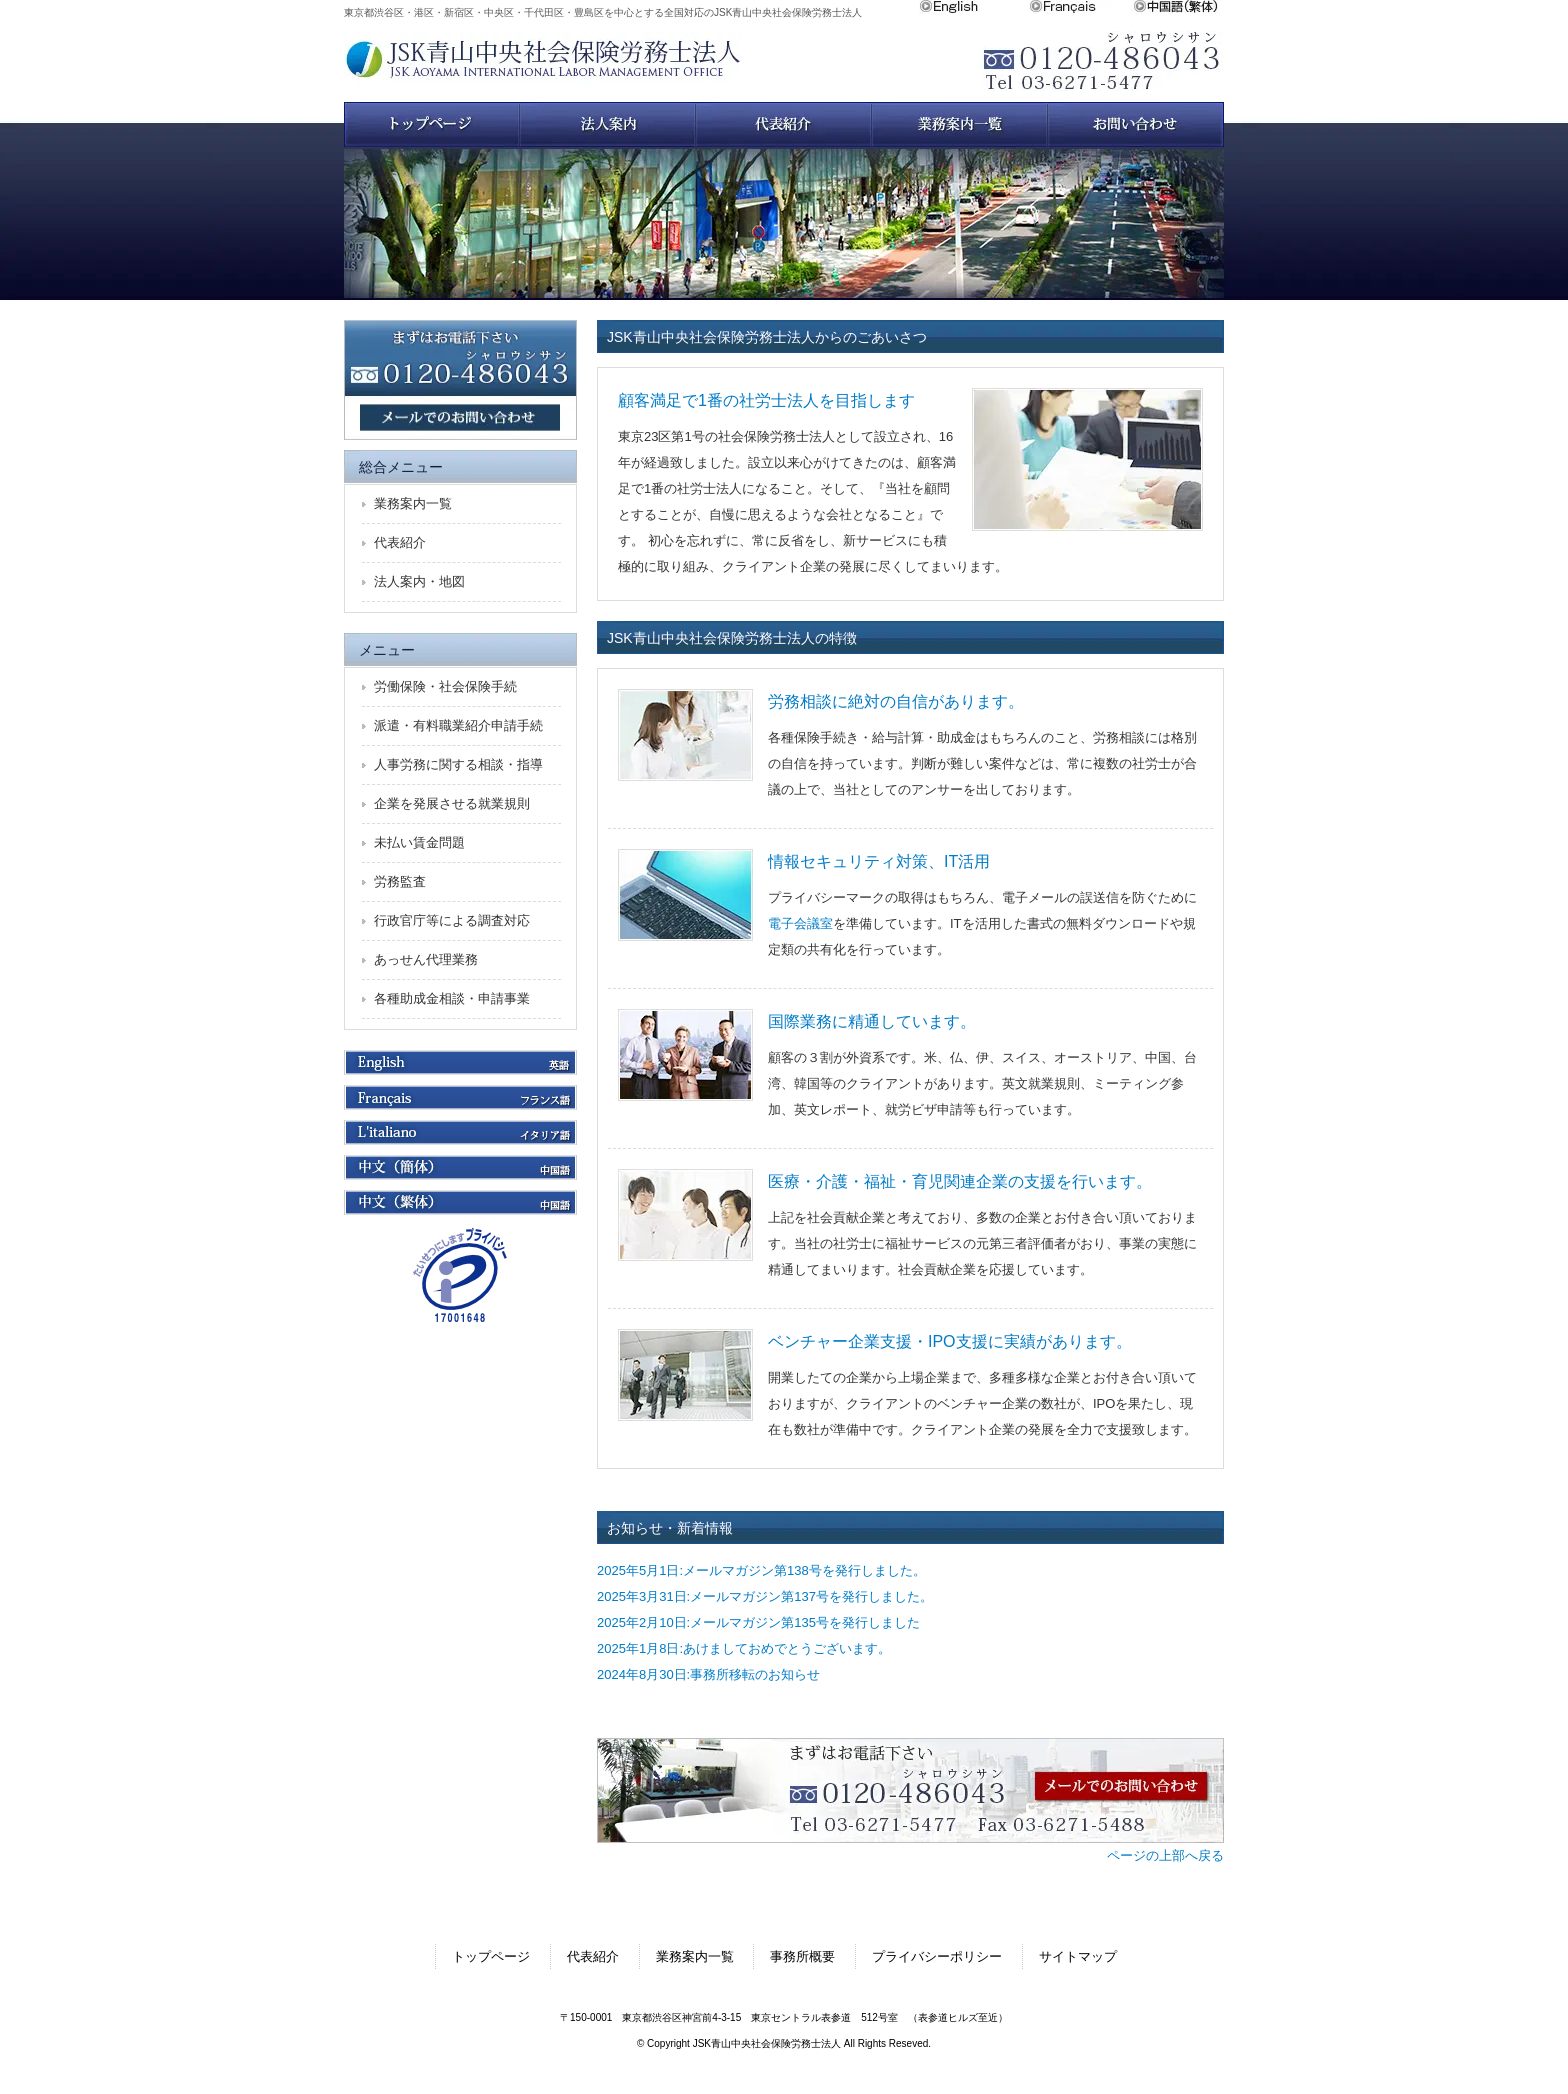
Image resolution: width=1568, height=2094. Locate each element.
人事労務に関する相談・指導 (458, 764)
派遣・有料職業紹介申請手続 (458, 725)
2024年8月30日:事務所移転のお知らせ (708, 1674)
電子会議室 (800, 923)
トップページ (432, 124)
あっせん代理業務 (426, 959)
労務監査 (400, 881)
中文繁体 (1178, 7)
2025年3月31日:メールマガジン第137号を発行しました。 (765, 1596)
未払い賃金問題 (419, 842)
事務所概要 (802, 1956)
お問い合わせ (1136, 124)
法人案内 (608, 124)
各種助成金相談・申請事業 (452, 998)
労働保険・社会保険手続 (445, 686)
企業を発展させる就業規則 (452, 803)
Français (1081, 7)
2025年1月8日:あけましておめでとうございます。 (744, 1648)
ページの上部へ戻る (1165, 1855)
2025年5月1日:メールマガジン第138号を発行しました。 (761, 1570)
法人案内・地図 (419, 581)
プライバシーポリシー (937, 1956)
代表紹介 (400, 542)
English (974, 7)
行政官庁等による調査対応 (452, 920)
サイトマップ (1078, 1956)
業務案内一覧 (960, 124)
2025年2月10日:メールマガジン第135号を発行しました (758, 1622)
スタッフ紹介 (784, 124)
